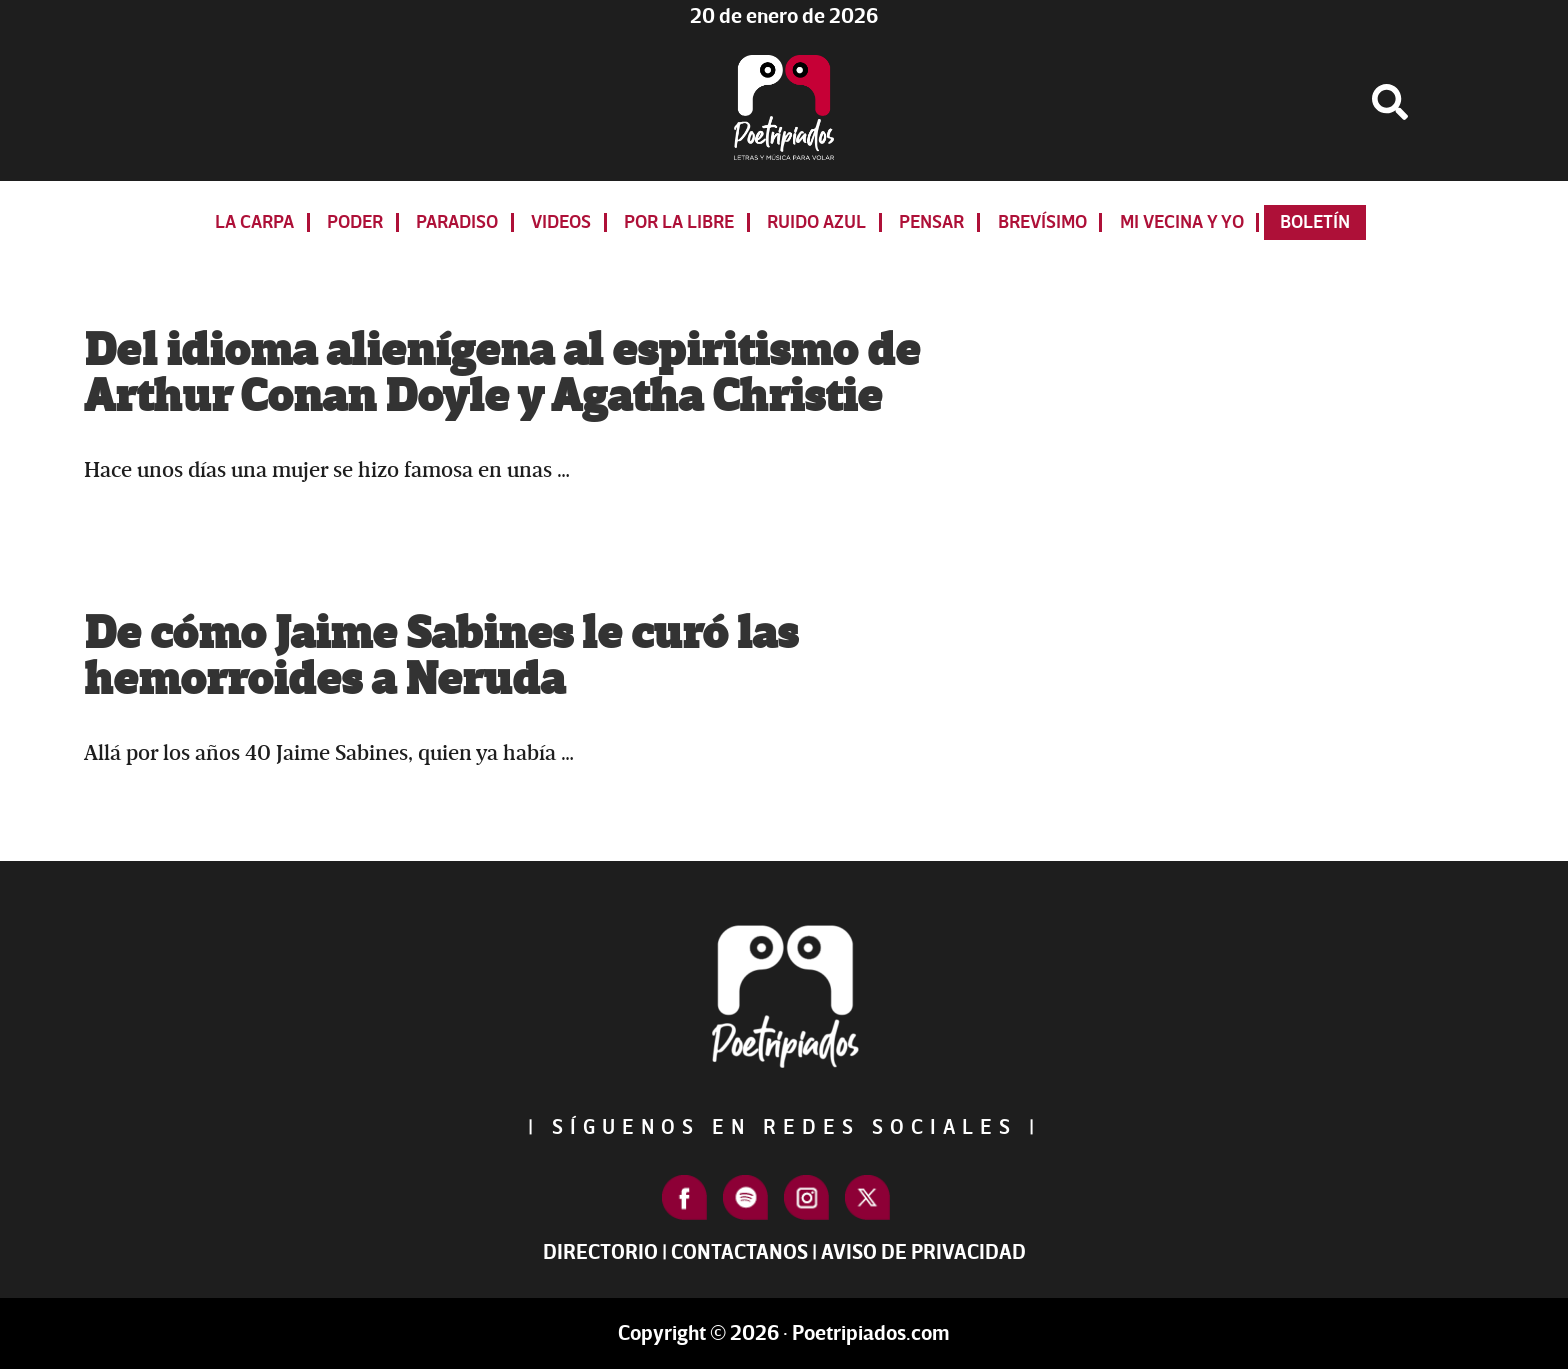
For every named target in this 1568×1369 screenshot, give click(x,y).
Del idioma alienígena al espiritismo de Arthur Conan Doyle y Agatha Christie (502, 374)
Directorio (600, 1252)
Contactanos (739, 1252)
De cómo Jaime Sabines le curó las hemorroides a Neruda (441, 657)
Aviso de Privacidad (923, 1252)
